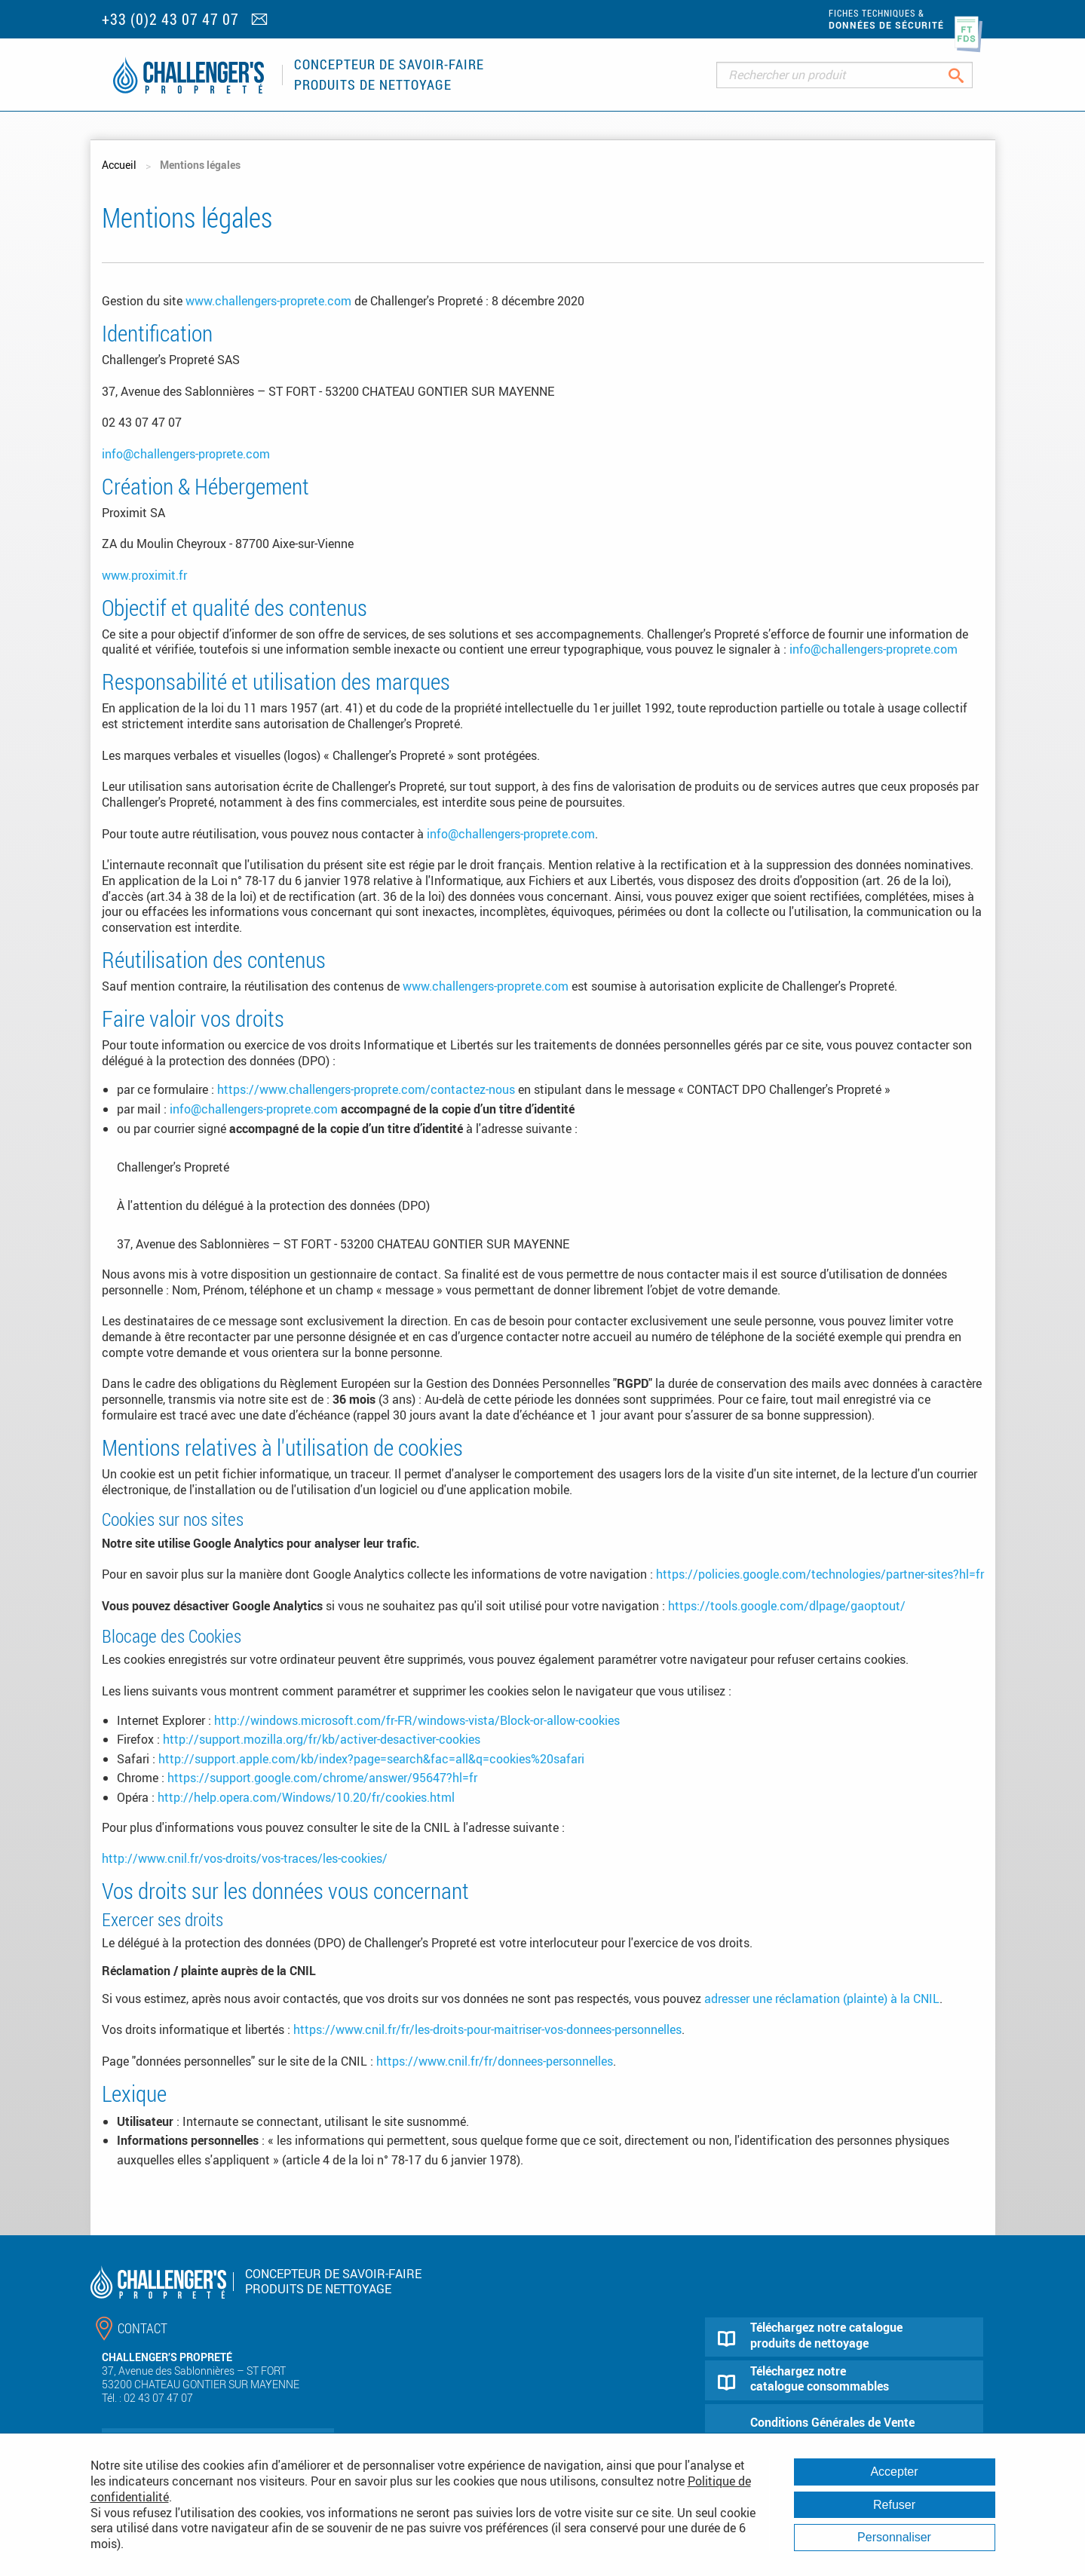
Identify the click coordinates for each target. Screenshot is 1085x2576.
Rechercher (968, 75)
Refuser (894, 2504)
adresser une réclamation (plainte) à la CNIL (821, 1998)
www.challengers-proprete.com (268, 301)
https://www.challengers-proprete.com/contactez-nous (366, 1089)
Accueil (119, 165)
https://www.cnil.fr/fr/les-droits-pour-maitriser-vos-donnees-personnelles (487, 2029)
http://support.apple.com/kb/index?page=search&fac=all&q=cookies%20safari (371, 1759)
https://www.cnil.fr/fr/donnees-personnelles (494, 2061)
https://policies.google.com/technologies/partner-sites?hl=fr (820, 1574)
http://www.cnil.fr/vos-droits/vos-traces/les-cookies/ (245, 1858)
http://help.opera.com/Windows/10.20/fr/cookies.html (306, 1797)
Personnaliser (894, 2537)
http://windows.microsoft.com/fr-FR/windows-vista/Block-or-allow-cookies (417, 1720)
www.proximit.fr (144, 575)
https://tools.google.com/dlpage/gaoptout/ (787, 1605)
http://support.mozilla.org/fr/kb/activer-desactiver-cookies (321, 1739)
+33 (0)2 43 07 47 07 (170, 19)
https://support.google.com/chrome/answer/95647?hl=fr (322, 1777)
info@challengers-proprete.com (186, 454)
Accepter (894, 2471)
